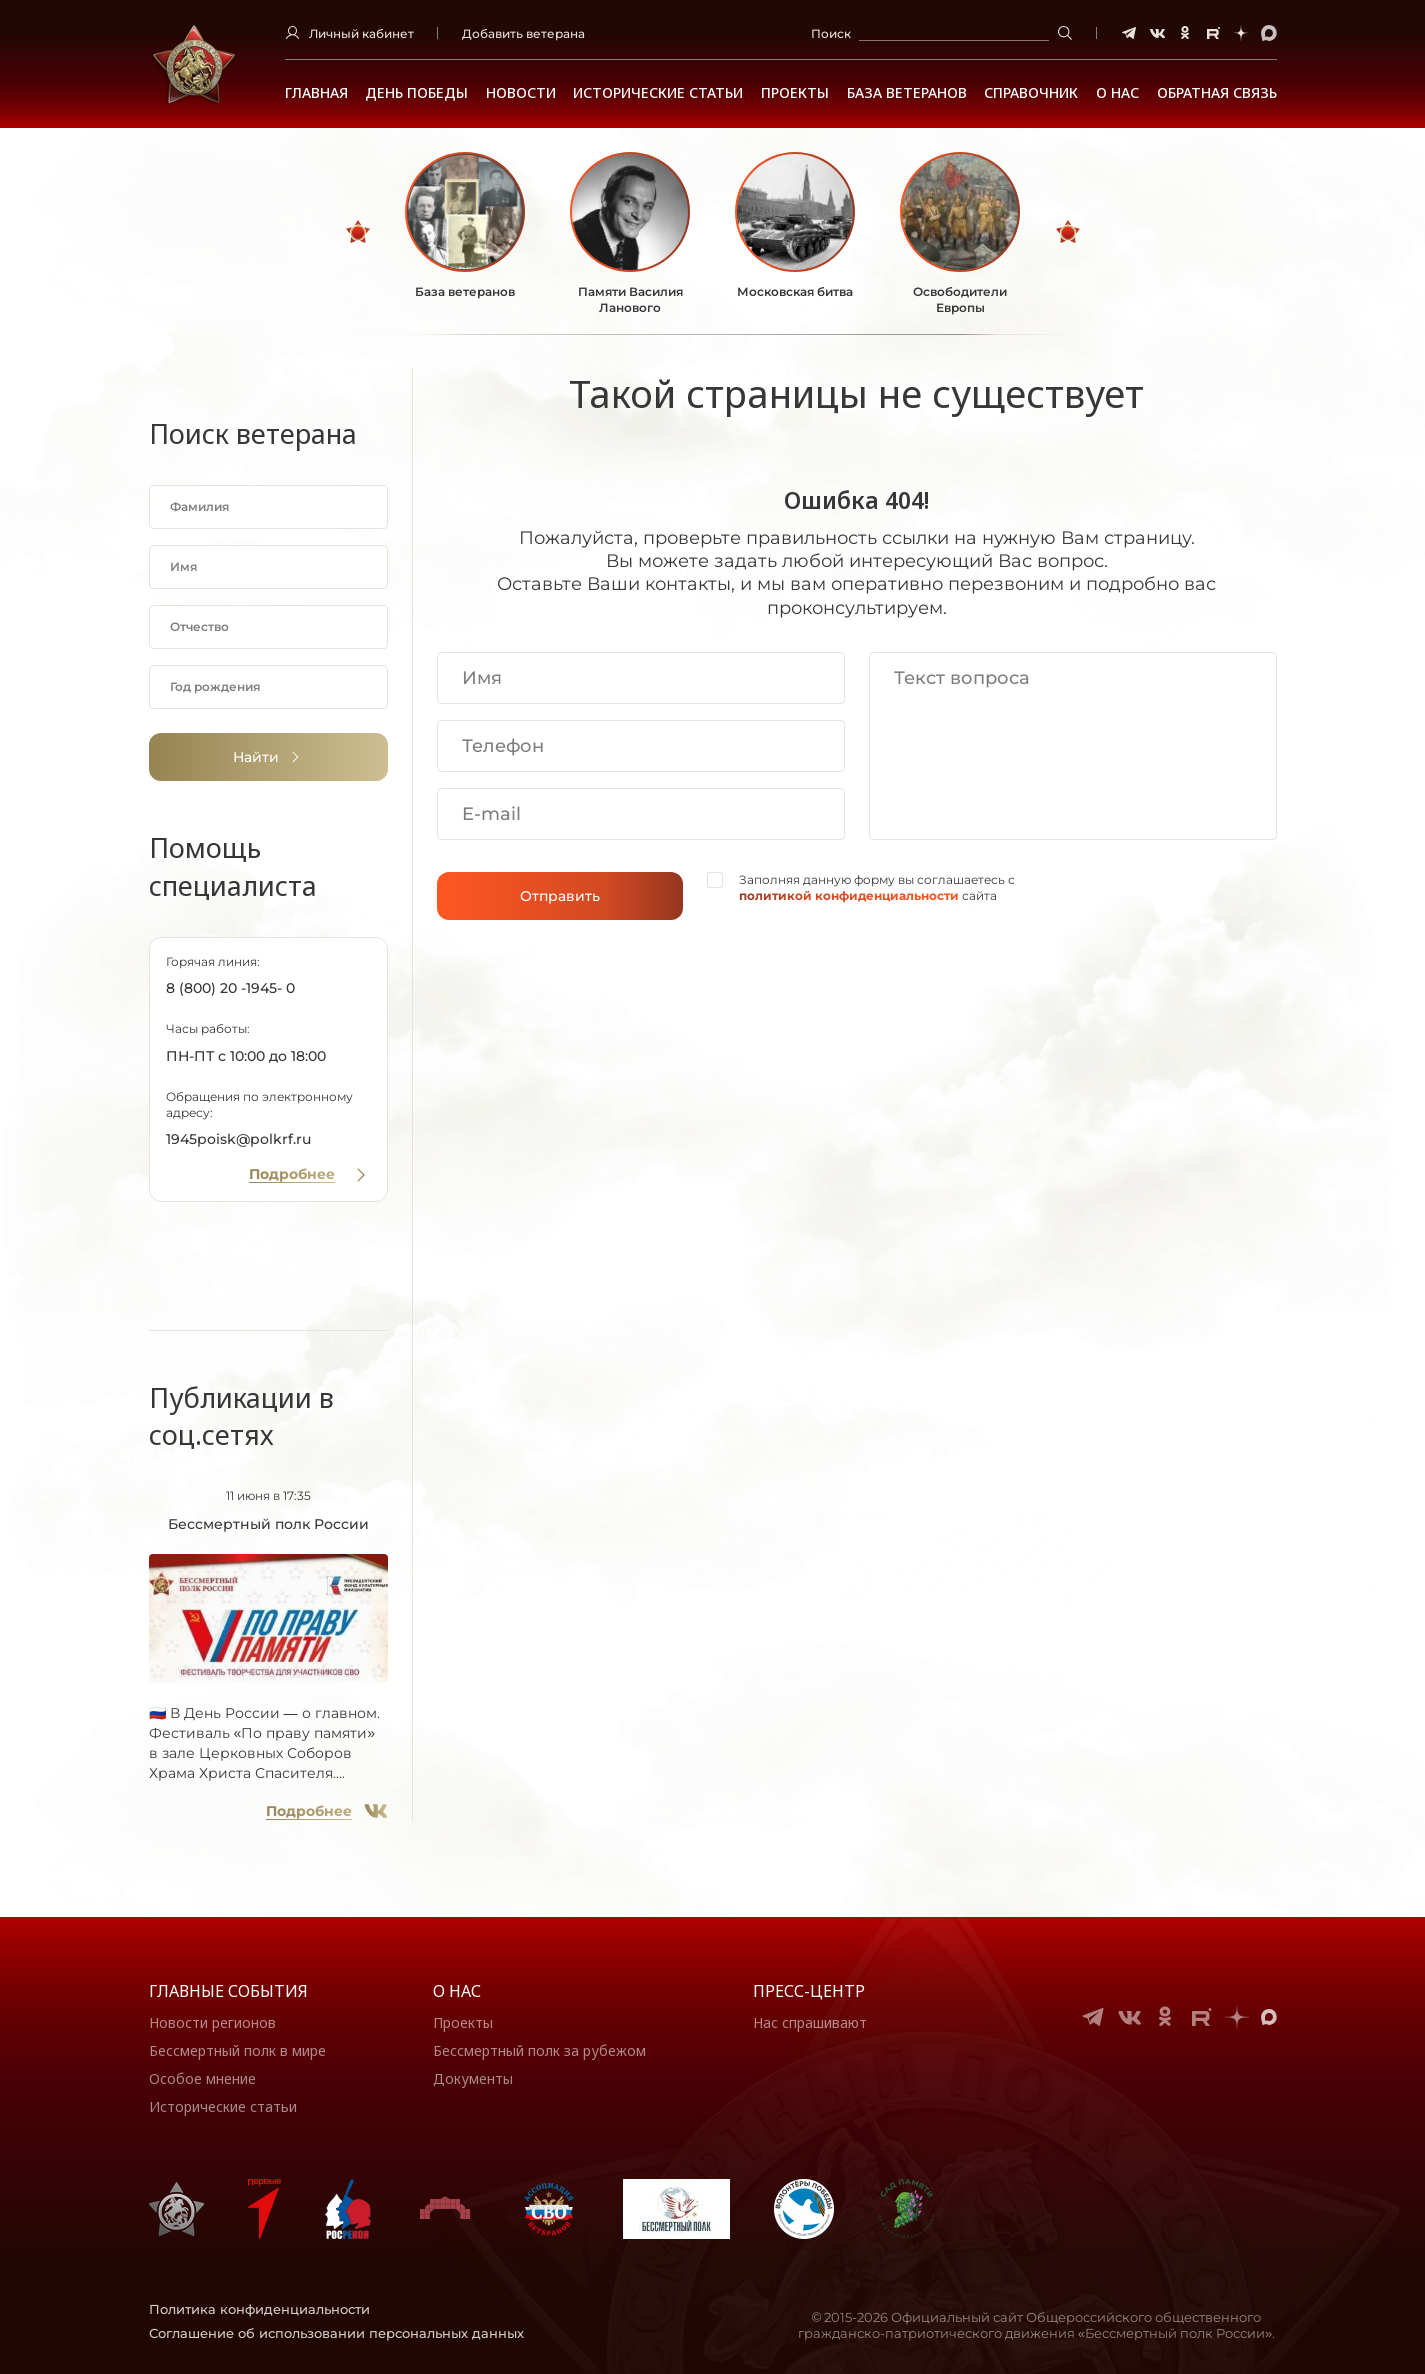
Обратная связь (1217, 93)
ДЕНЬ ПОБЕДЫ (416, 93)
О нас (457, 1991)
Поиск (831, 33)
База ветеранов (907, 93)
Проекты (795, 93)
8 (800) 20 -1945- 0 (230, 988)
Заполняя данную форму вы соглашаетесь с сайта (877, 887)
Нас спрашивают (810, 2022)
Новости (521, 93)
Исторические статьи (658, 93)
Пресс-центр (809, 1991)
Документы (473, 2078)
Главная (316, 93)
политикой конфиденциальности (849, 895)
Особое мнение (202, 2078)
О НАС (1117, 93)
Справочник (1031, 93)
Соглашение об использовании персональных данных (336, 2333)
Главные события (228, 1991)
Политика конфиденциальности (259, 2309)
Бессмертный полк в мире (237, 2050)
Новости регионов (212, 2022)
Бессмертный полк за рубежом (539, 2050)
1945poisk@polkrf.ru (238, 1139)
